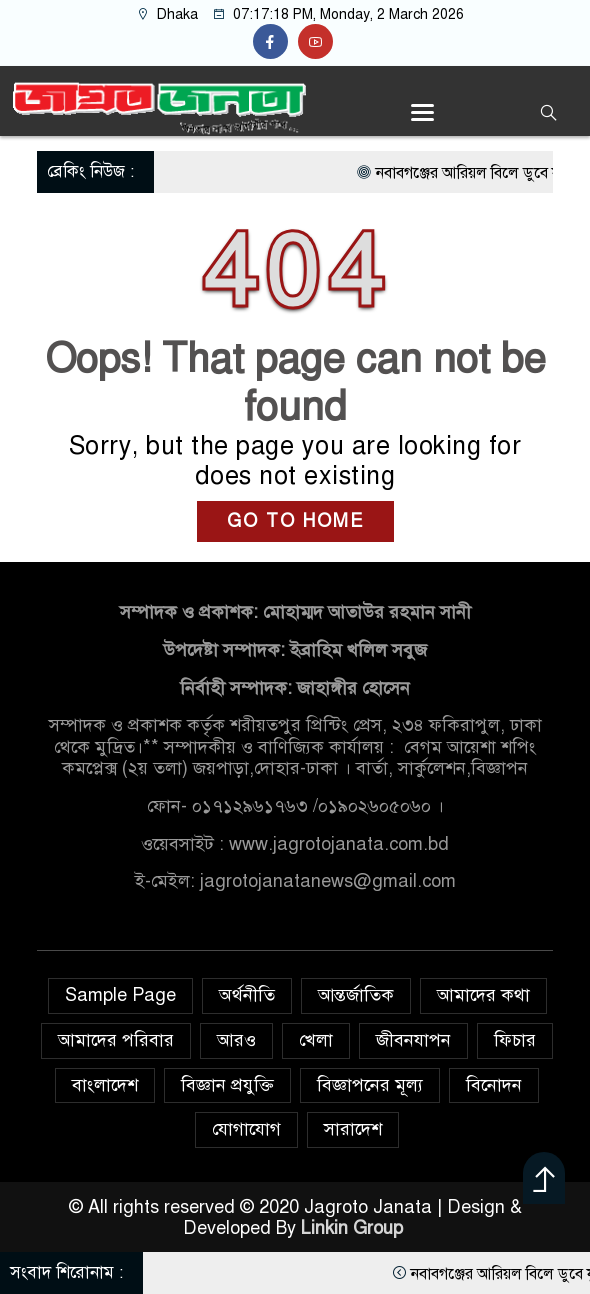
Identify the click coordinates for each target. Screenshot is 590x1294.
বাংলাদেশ (105, 1085)
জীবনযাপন (413, 1040)
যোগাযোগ (246, 1129)
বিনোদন (494, 1085)
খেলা (316, 1040)
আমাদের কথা (483, 995)
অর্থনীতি (247, 995)
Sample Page (120, 995)
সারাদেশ (353, 1129)
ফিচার (515, 1040)
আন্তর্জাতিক (356, 995)
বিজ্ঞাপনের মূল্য (370, 1085)
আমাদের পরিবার (116, 1040)
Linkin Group (354, 1228)
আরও (236, 1040)
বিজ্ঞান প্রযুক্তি (227, 1085)
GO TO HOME (295, 521)
